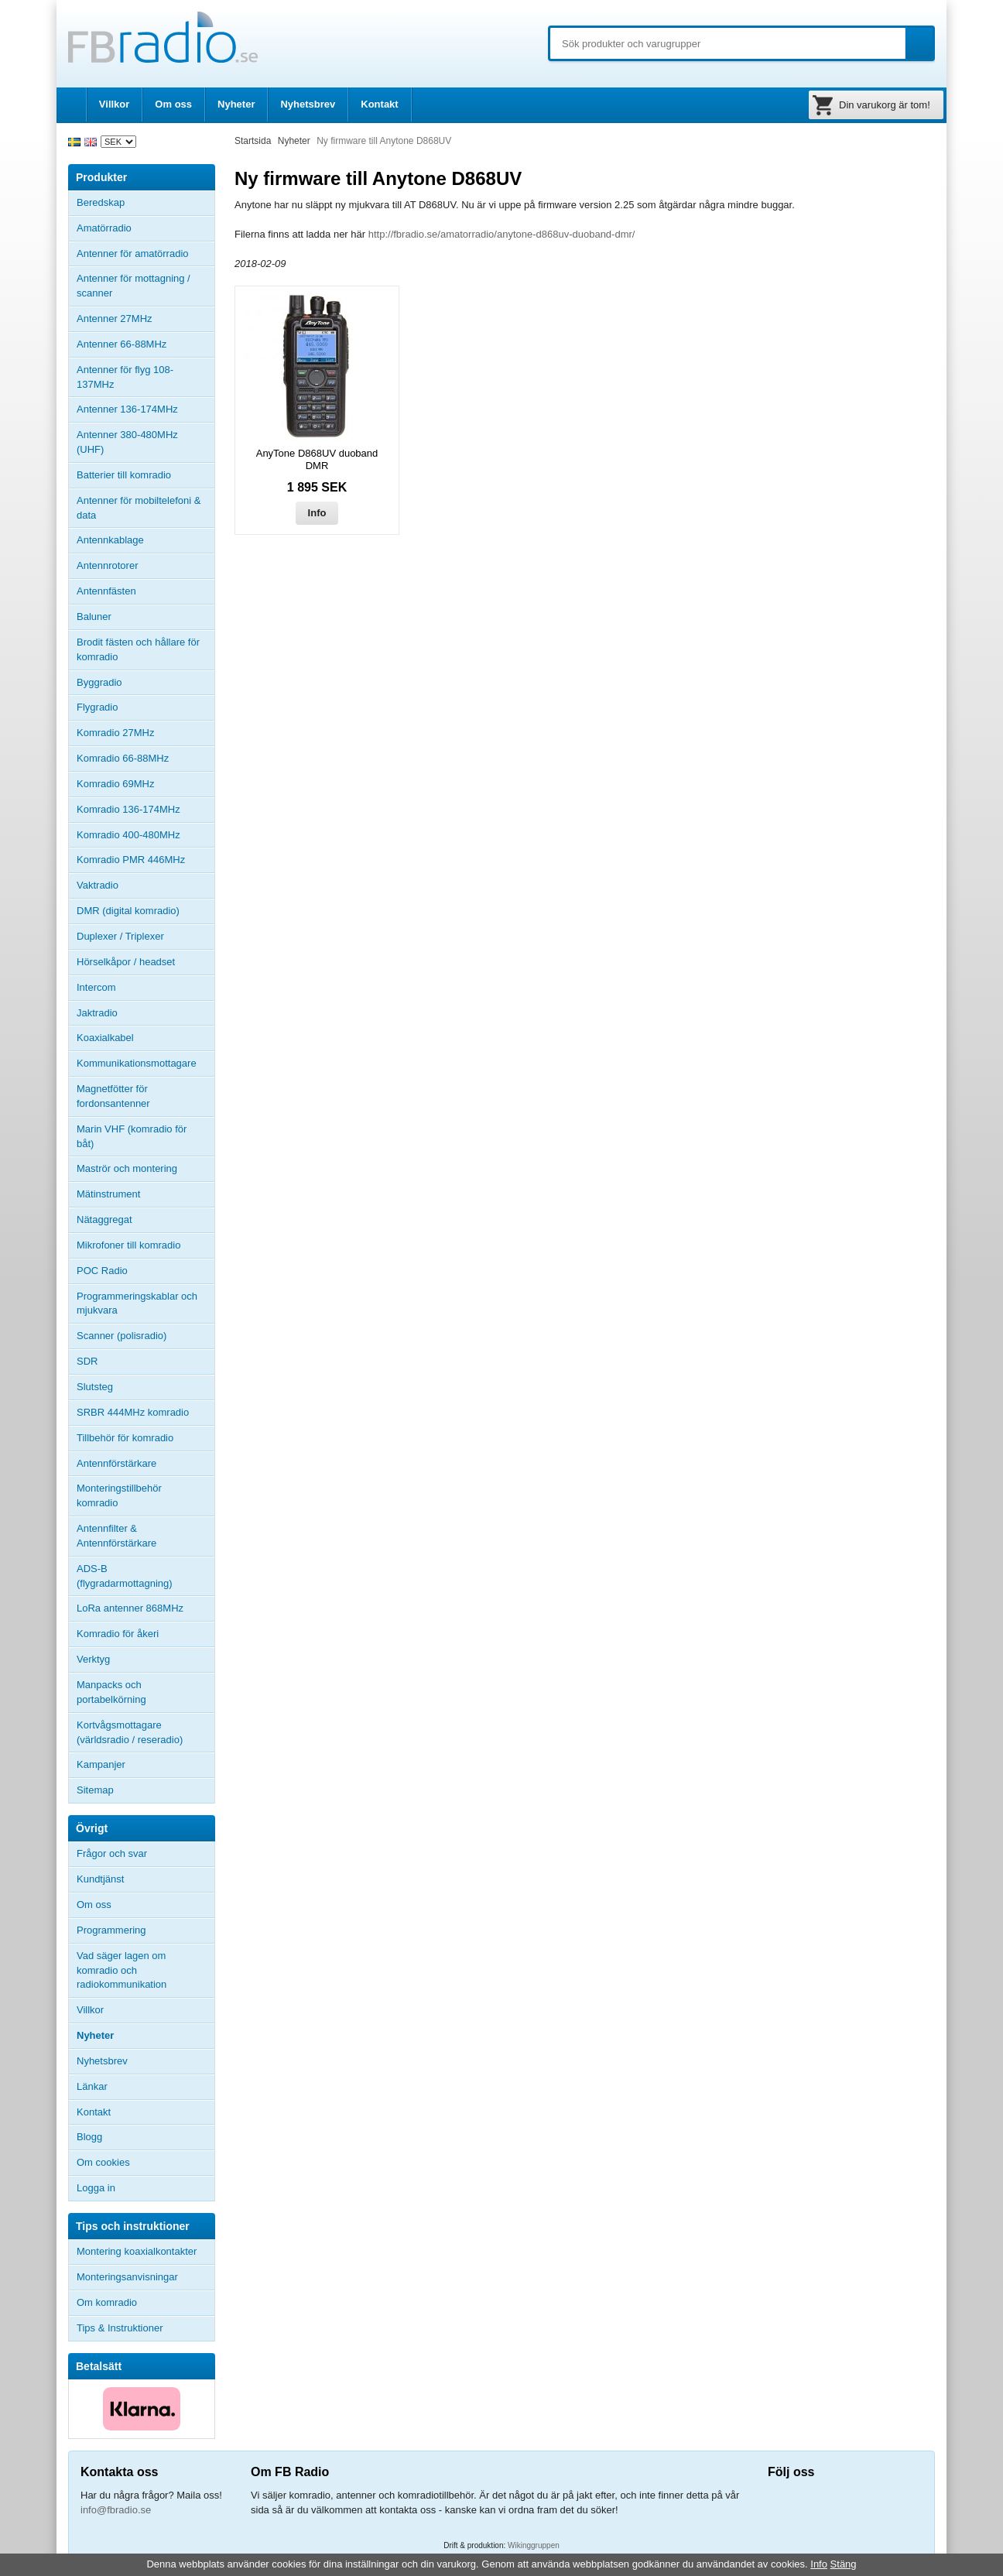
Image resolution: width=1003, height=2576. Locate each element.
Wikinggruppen (534, 2545)
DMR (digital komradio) (128, 910)
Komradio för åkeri (118, 1633)
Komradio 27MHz (115, 732)
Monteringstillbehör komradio (119, 1495)
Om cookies (103, 2162)
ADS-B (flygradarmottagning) (125, 1576)
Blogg (89, 2137)
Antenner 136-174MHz (145, 409)
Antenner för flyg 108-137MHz (125, 377)
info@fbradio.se (115, 2510)
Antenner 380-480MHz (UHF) (145, 442)
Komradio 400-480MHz (128, 835)
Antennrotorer (108, 565)
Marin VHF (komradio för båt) (132, 1136)
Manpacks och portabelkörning (111, 1692)
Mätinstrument (108, 1194)
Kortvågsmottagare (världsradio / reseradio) (130, 1732)
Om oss (173, 104)
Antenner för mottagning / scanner (133, 285)
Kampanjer (101, 1764)
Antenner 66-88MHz (145, 344)
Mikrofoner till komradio (128, 1245)
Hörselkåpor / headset (126, 962)
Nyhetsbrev (307, 104)
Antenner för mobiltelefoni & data (138, 508)
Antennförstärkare (116, 1463)
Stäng (843, 2564)
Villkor (114, 104)
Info (317, 513)
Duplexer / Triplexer (120, 936)
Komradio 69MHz (115, 784)
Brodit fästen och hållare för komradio (138, 649)
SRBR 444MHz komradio (133, 1412)
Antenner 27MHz (145, 319)
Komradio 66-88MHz (123, 758)
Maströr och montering (127, 1168)
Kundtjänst (100, 1879)
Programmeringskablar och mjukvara (137, 1303)
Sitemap (95, 1790)
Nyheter (236, 104)
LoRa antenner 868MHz (130, 1608)
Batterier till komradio (124, 475)
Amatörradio (145, 228)
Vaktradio (97, 885)
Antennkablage (110, 540)
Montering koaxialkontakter (137, 2251)
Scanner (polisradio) (121, 1335)
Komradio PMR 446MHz (131, 859)
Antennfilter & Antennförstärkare (116, 1536)
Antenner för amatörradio (145, 254)
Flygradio (97, 707)
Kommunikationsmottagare (137, 1063)
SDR (87, 1361)
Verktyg (93, 1659)
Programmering (111, 1930)
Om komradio (107, 2302)
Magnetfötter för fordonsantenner (113, 1096)
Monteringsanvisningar (127, 2277)
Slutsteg (95, 1386)
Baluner (94, 616)
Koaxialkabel (105, 1037)
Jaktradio (97, 1013)
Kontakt (379, 104)
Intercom (96, 987)
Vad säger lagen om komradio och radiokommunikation (121, 1970)
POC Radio (102, 1270)
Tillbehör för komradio (145, 1438)
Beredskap (101, 202)
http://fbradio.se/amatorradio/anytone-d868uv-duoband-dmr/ (501, 234)
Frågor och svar (112, 1853)
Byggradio (99, 682)
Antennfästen (145, 591)
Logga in (96, 2188)
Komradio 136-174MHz (128, 809)
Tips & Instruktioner (120, 2328)
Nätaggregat (104, 1219)
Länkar (92, 2086)
